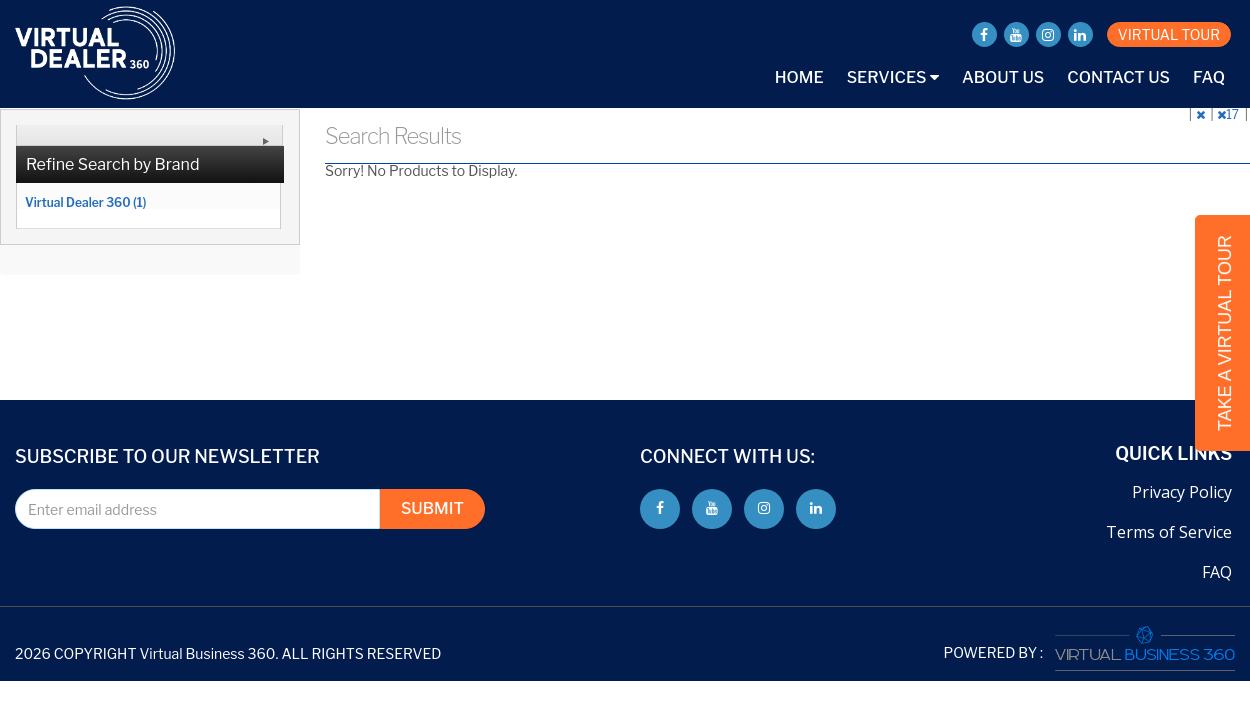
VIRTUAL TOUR (1169, 34)
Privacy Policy (1182, 492)
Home (799, 77)
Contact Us (1118, 77)
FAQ (1209, 77)
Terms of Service (1169, 532)
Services (893, 77)
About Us (1003, 77)
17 (1229, 114)
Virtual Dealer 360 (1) (85, 202)
